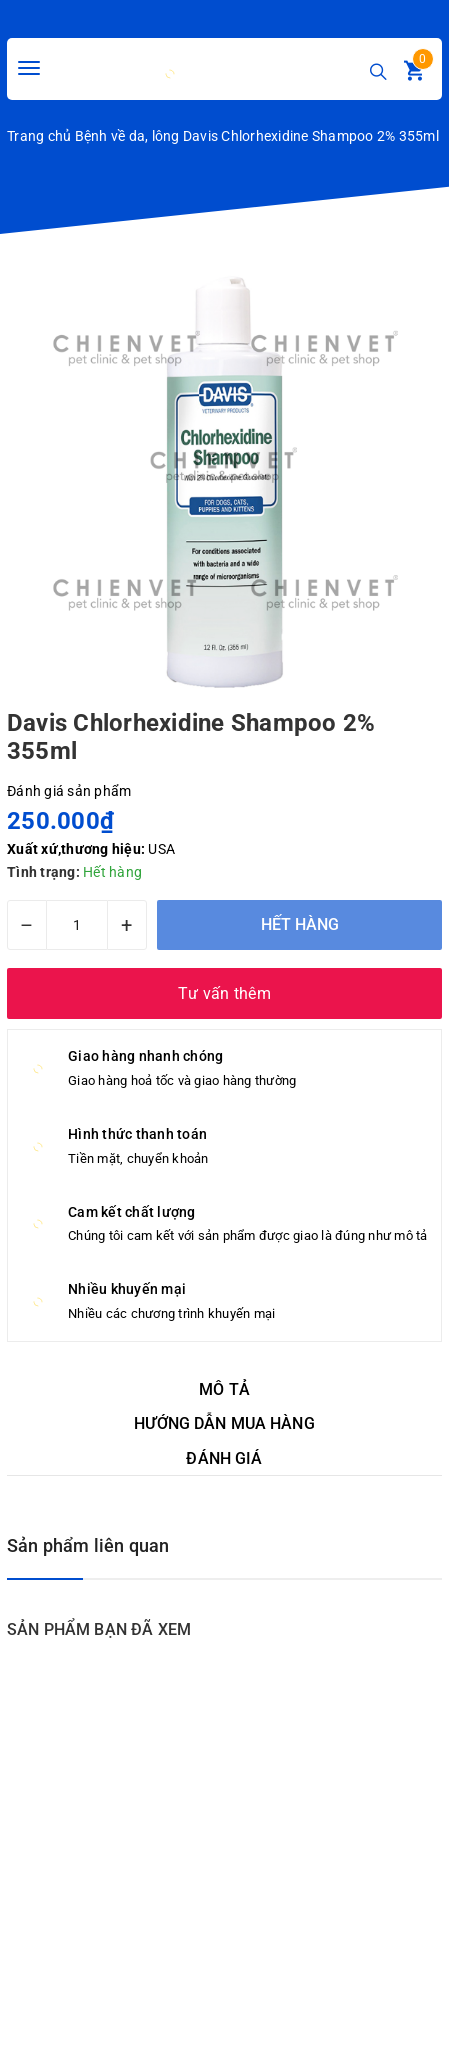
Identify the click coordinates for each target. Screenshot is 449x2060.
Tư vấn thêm (224, 993)
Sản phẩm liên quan (88, 1545)
